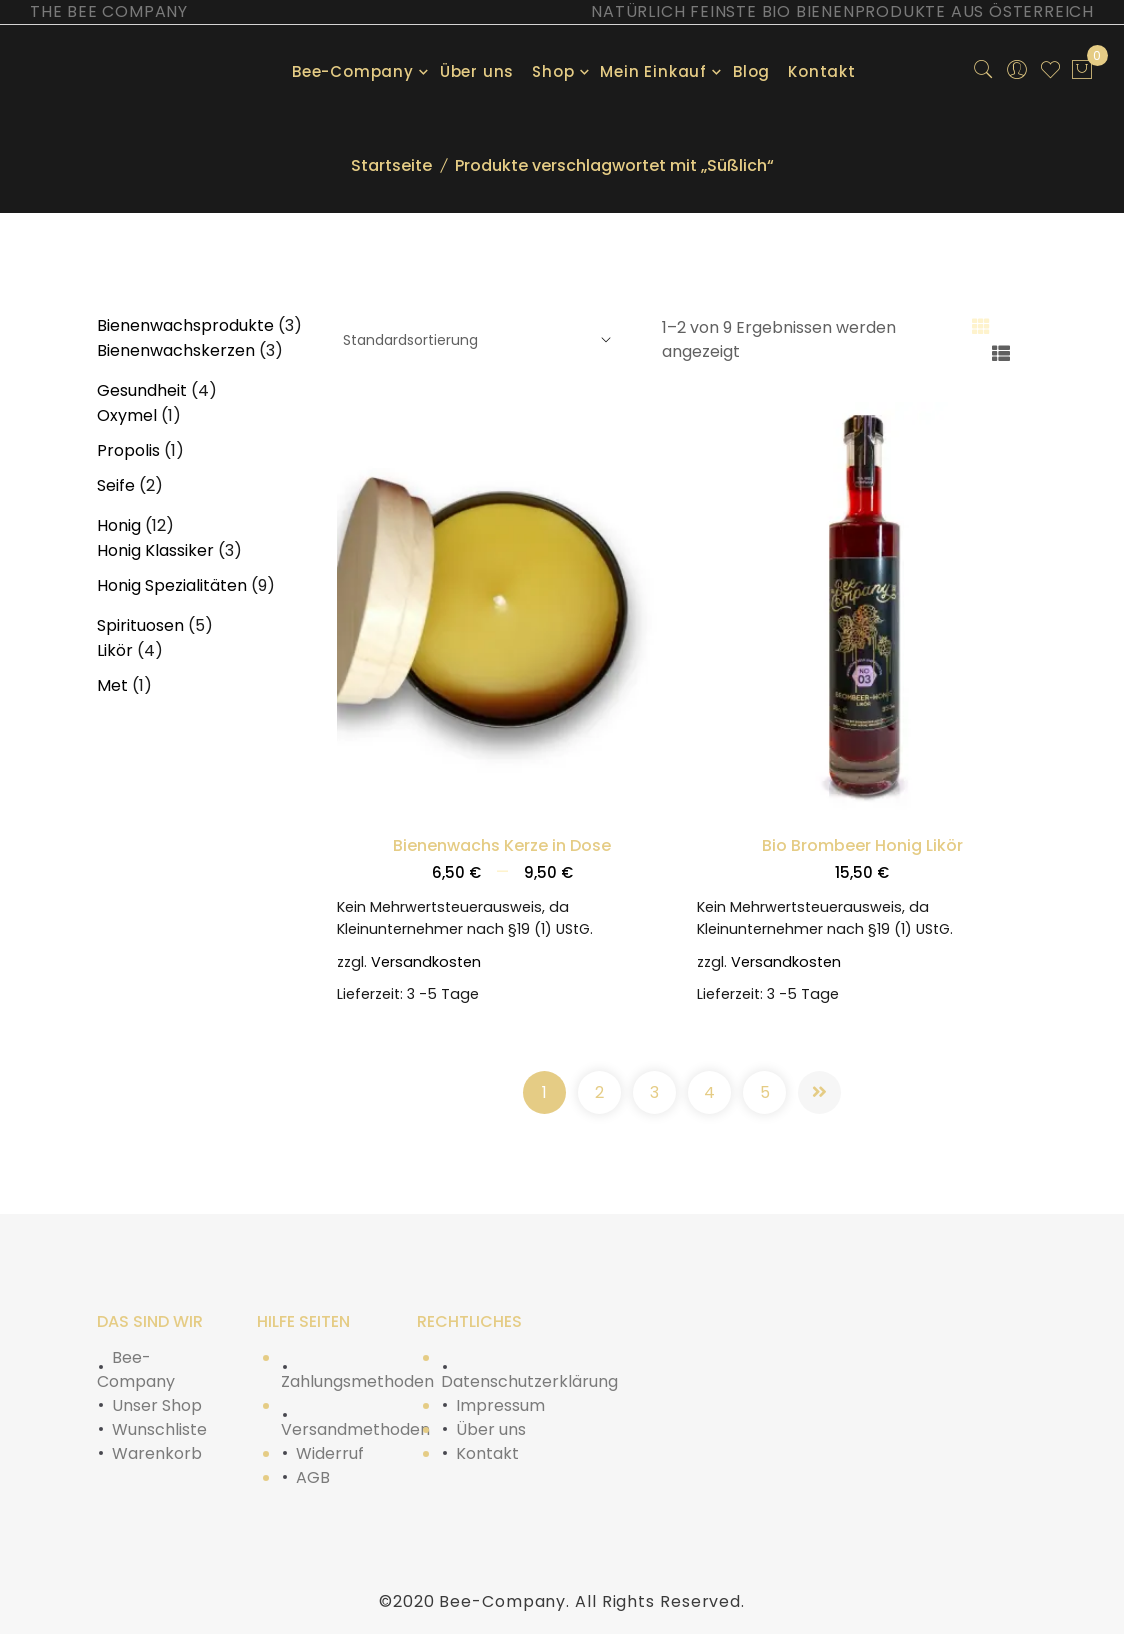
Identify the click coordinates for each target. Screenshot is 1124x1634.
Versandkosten (426, 962)
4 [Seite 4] (709, 1092)
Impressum (500, 1405)
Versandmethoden (355, 1429)
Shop (553, 71)
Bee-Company (353, 71)
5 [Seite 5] (765, 1092)
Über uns (477, 71)
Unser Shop (157, 1405)
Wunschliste (159, 1429)
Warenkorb (157, 1453)
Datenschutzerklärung (529, 1381)
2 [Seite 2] (599, 1092)
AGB (313, 1477)
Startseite (391, 165)
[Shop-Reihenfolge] (474, 340)
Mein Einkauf (653, 71)
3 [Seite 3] (654, 1092)
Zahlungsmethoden (357, 1381)
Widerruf (330, 1453)
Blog (751, 71)
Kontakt (822, 71)
